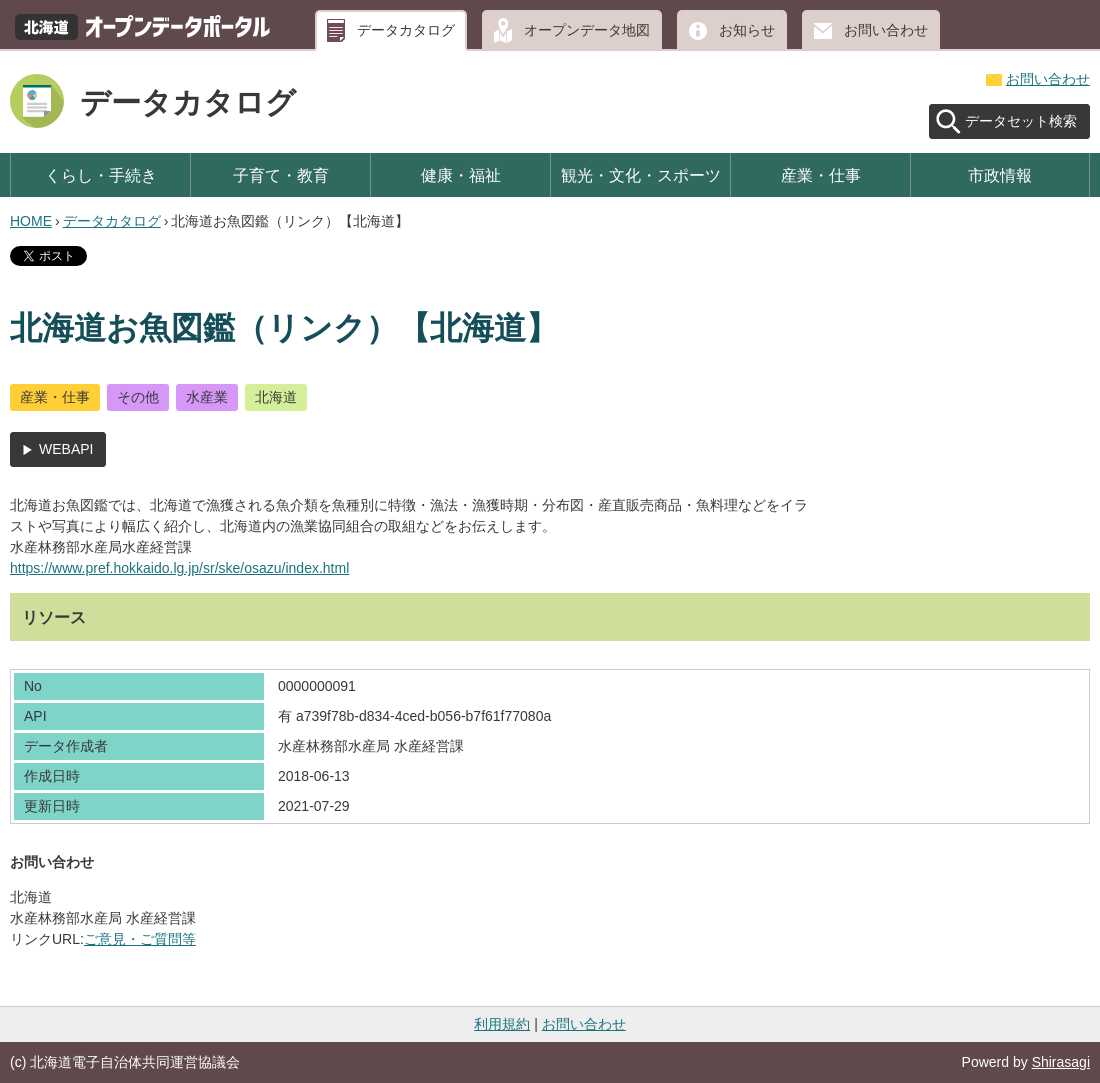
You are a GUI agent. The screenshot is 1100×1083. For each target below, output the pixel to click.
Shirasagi (1061, 1062)
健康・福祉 (461, 175)
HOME (31, 221)
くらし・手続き (101, 175)
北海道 (276, 397)
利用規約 (502, 1024)
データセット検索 (1021, 121)
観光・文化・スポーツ (641, 175)
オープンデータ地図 (587, 30)
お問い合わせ (886, 30)
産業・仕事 (821, 175)
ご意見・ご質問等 (140, 939)
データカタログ (406, 30)
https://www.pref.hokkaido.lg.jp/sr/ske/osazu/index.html (179, 568)
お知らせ (747, 30)
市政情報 (1000, 175)
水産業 (207, 397)
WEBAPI (66, 449)
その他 (138, 397)
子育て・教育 (281, 175)
